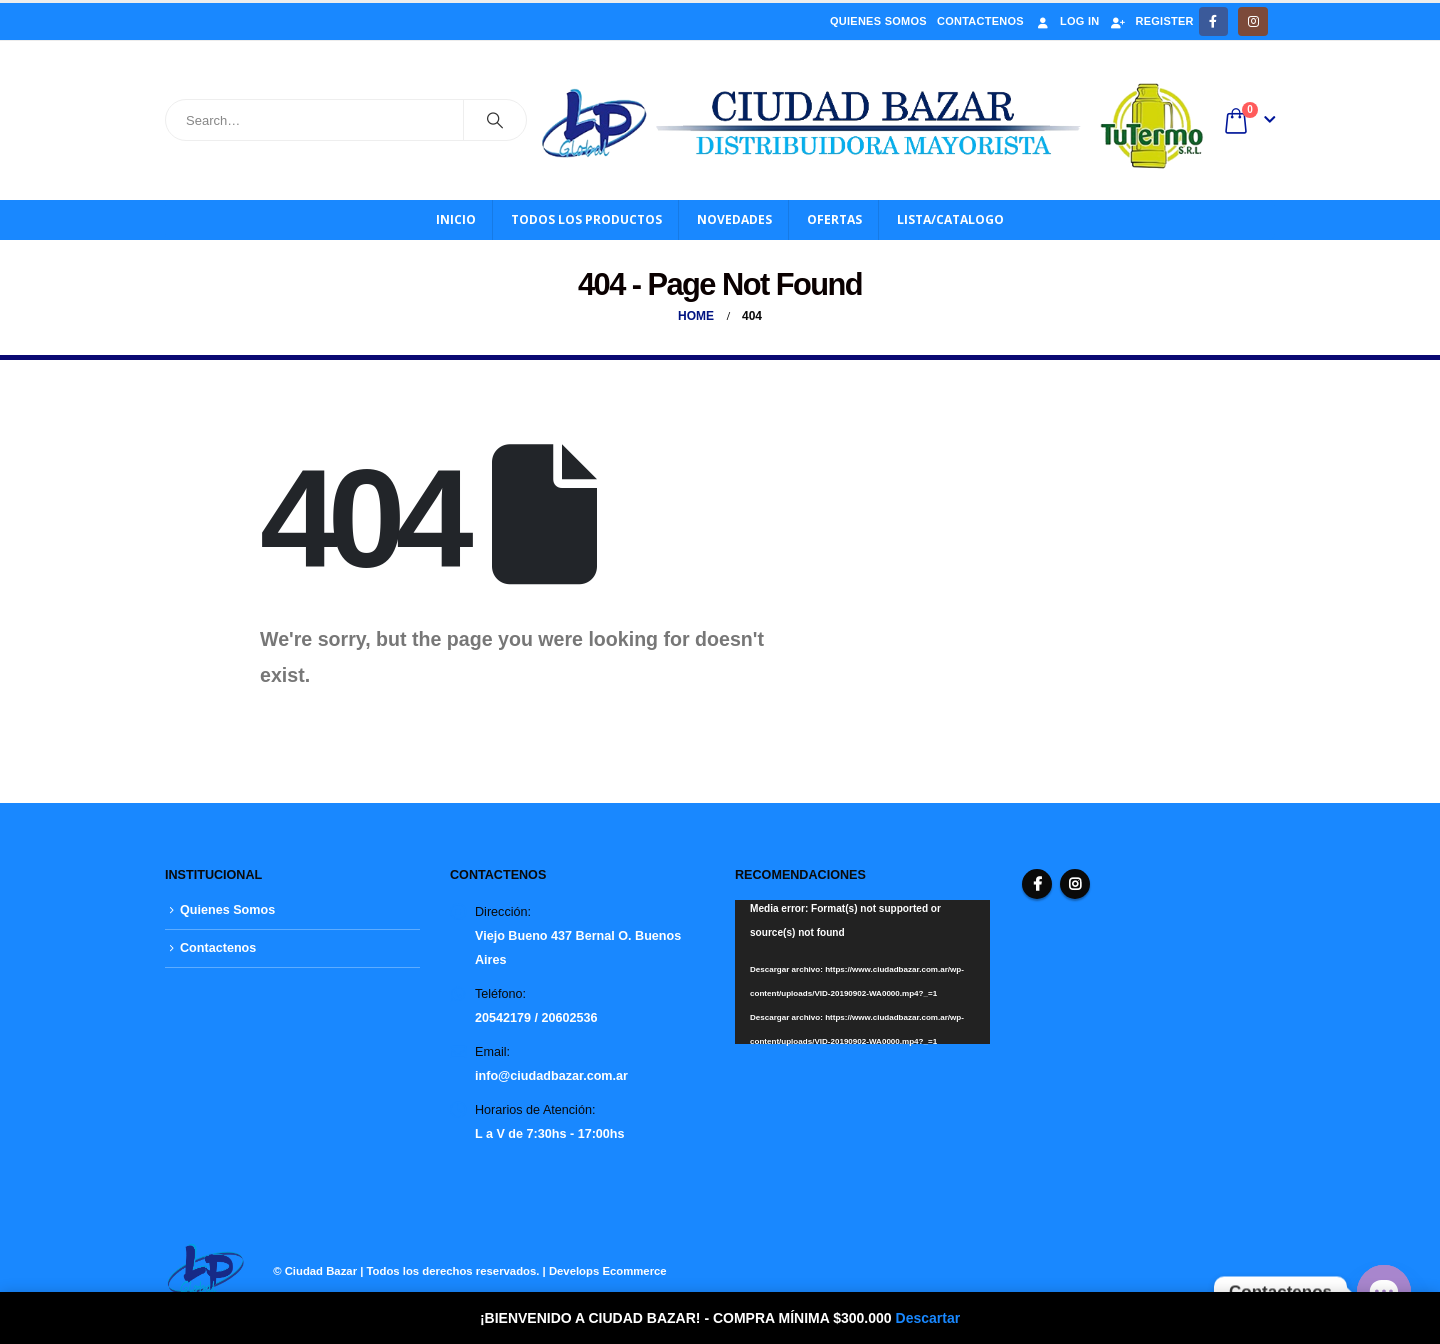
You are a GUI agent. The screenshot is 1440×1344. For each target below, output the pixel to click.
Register (1151, 21)
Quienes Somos (878, 21)
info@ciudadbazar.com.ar (551, 1076)
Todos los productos (586, 219)
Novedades (734, 219)
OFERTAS (834, 219)
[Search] (495, 120)
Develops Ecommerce (608, 1271)
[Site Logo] (874, 125)
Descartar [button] (928, 1318)
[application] (862, 971)
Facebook (1037, 884)
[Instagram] (1252, 21)
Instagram (1075, 884)
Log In (1066, 21)
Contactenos (980, 21)
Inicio (456, 219)
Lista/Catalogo (950, 219)
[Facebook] (1213, 21)
